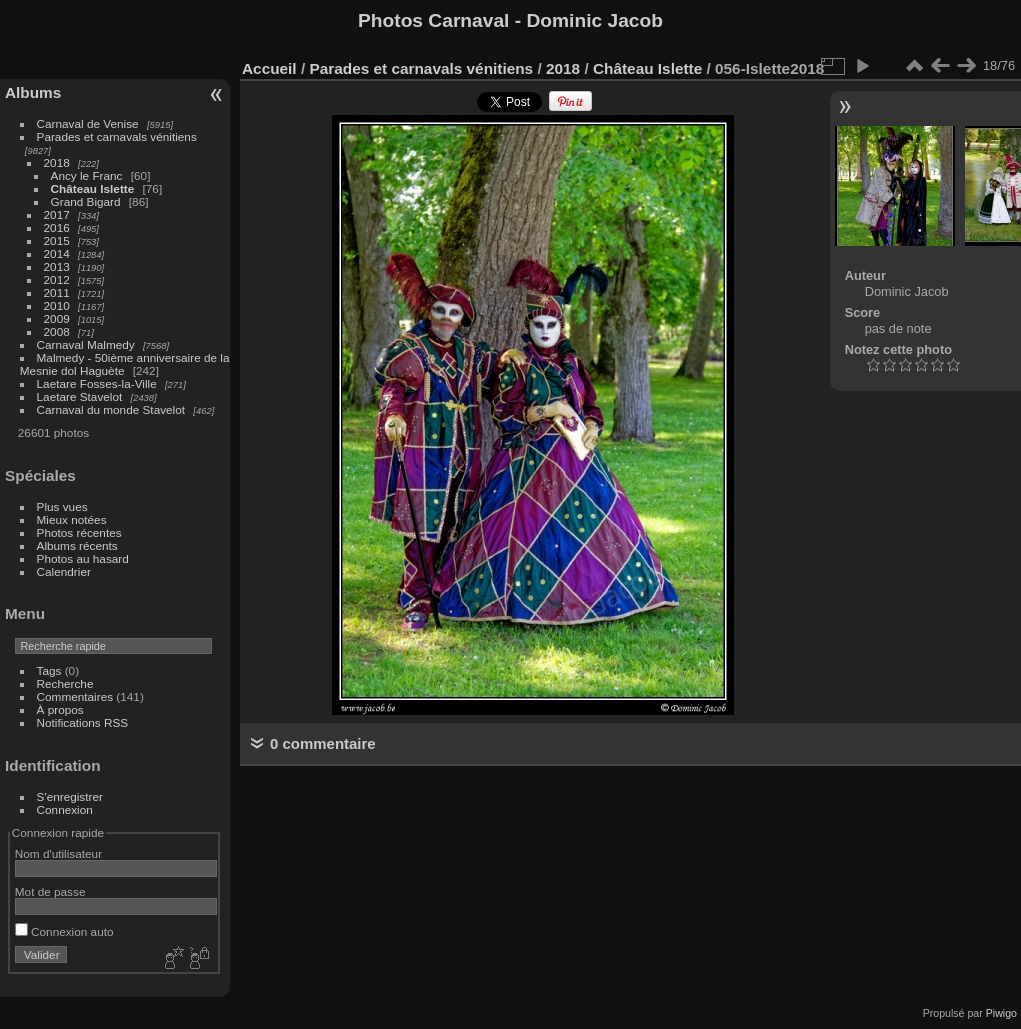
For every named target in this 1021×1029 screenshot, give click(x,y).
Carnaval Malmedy (86, 344)
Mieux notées (72, 519)
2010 (57, 305)
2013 (57, 266)
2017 (57, 214)
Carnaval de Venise (88, 123)
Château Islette (93, 188)
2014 (57, 253)
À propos (60, 709)
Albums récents (77, 545)
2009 (57, 318)
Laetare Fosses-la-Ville (97, 383)
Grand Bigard (86, 201)
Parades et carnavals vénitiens (117, 136)
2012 (57, 279)
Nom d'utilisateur (58, 853)
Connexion (65, 809)
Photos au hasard (83, 558)
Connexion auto (64, 931)
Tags (49, 670)
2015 (57, 240)
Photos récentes (79, 532)
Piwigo (1001, 1013)
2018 (57, 162)
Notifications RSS (83, 722)
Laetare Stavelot (80, 396)
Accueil (269, 68)
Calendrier (64, 571)
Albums (33, 92)
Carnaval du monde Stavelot (111, 409)
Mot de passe (50, 891)
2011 (57, 292)
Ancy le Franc (87, 175)
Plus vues (62, 506)
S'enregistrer (70, 796)
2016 (57, 227)
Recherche (65, 683)
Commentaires (75, 696)
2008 (57, 331)
